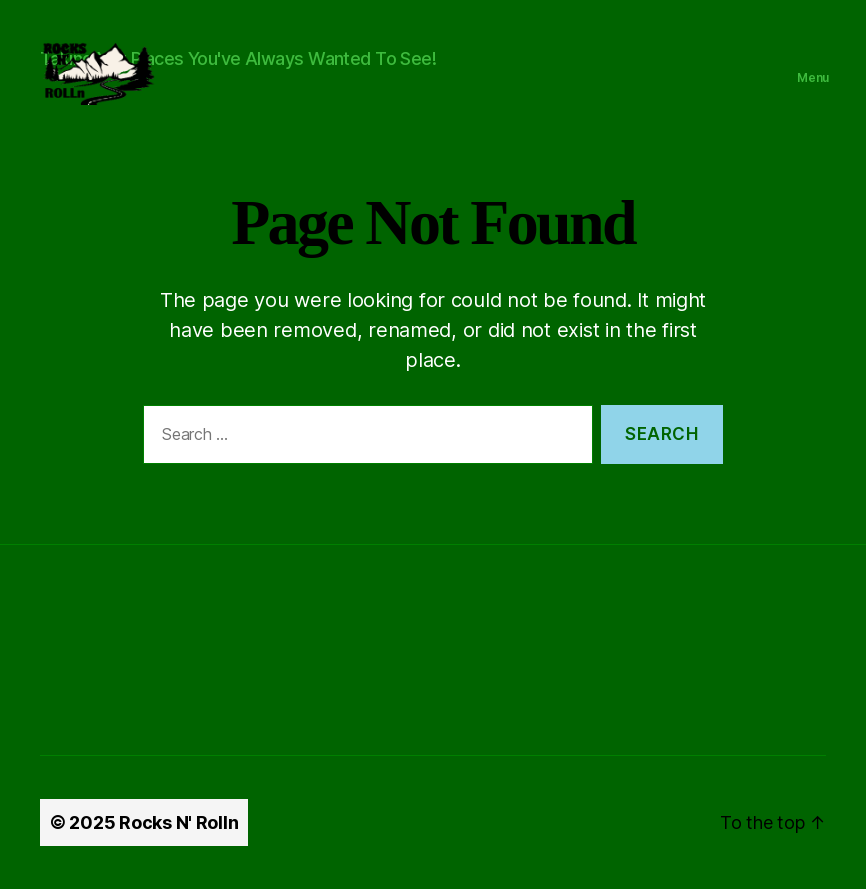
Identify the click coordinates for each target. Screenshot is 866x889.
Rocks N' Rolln (178, 822)
